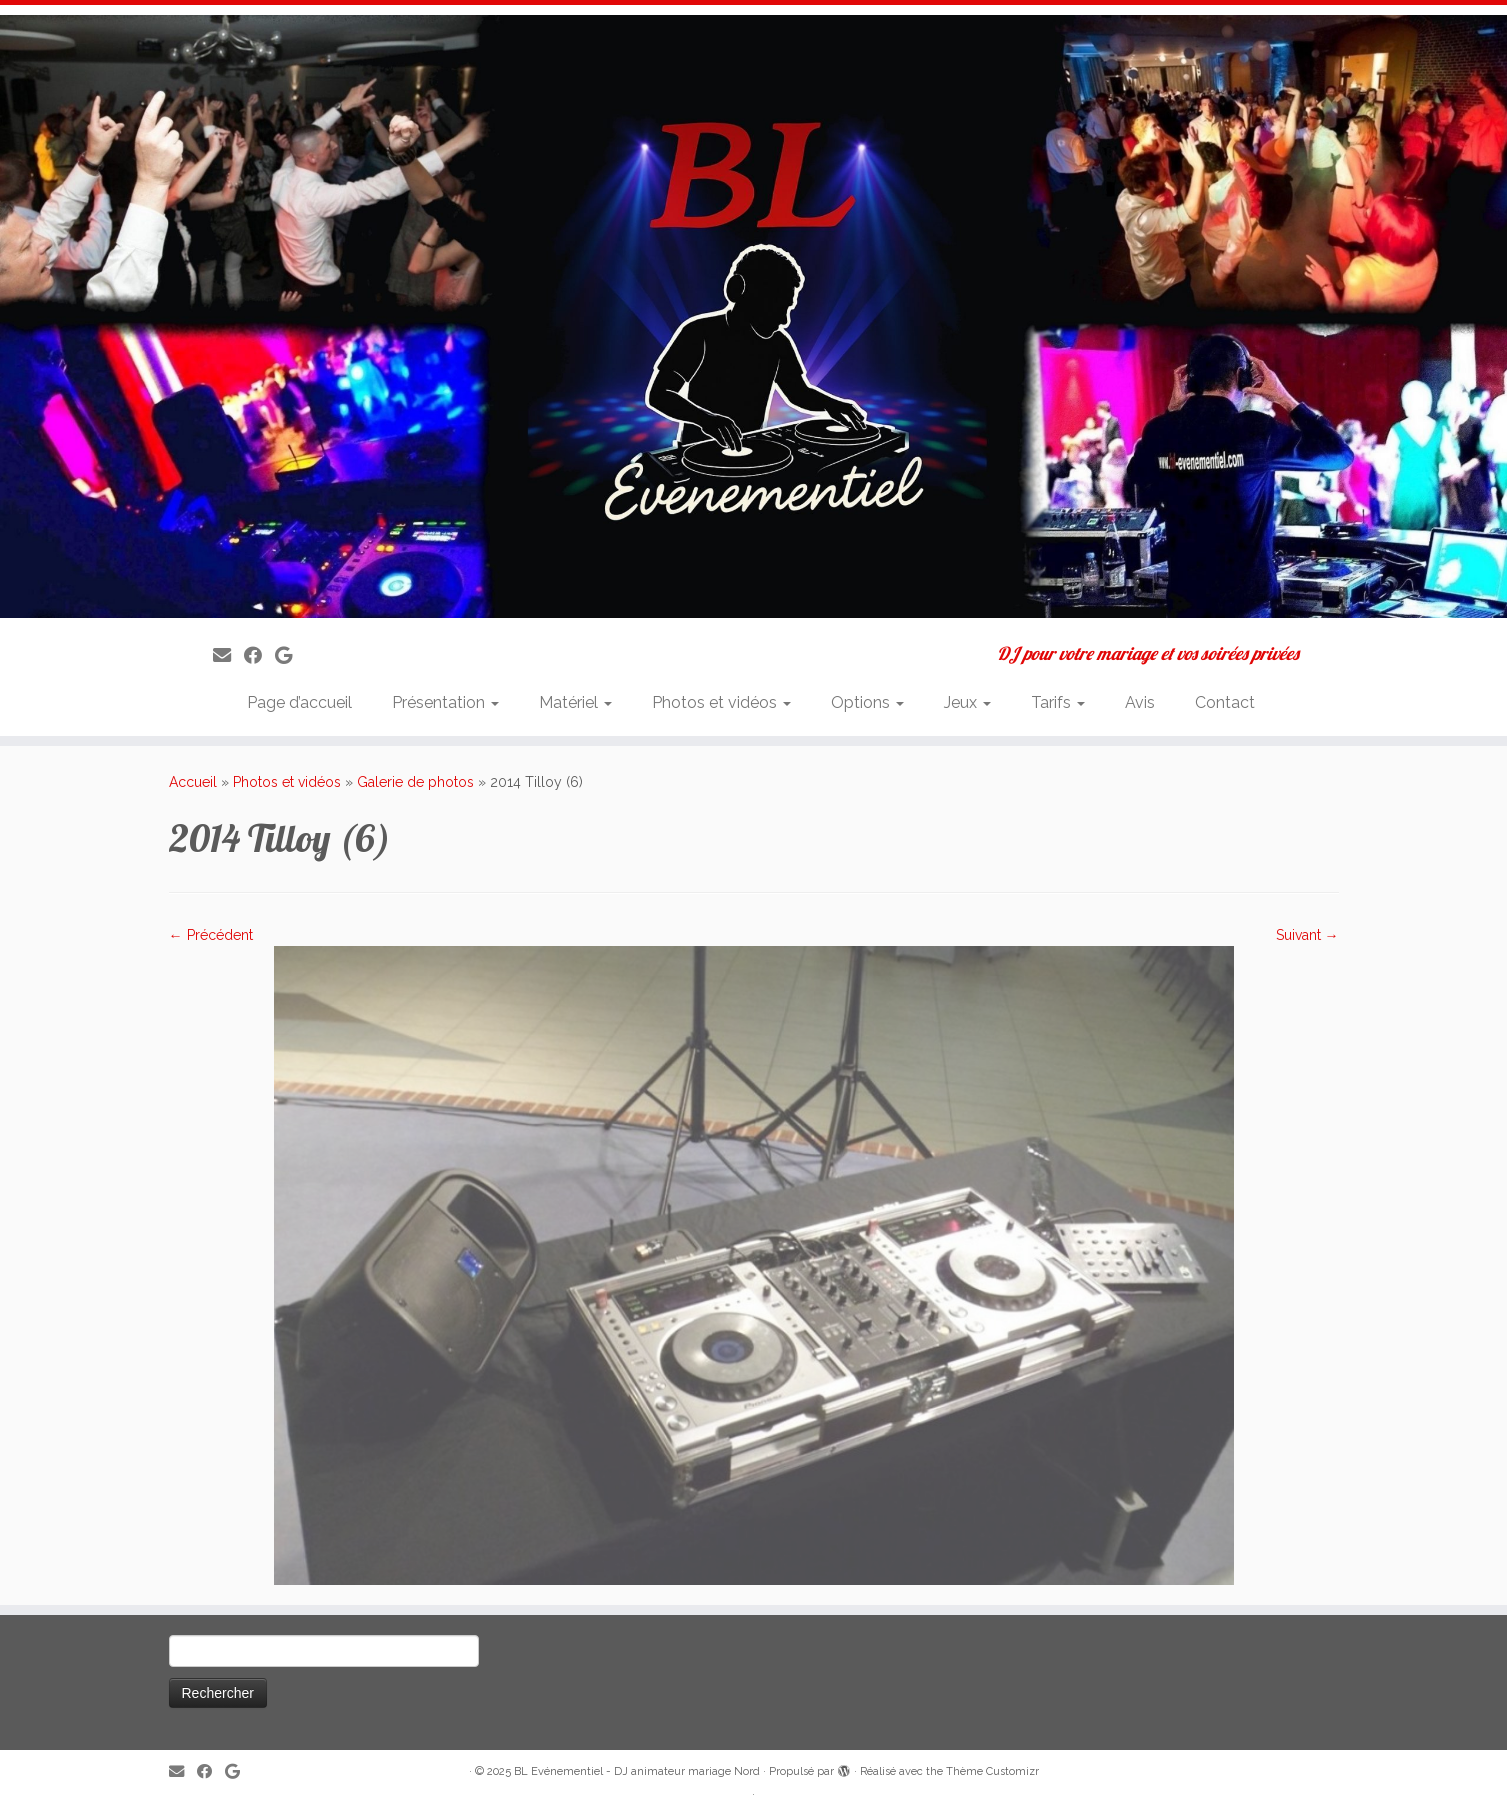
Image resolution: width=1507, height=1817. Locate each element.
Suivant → (1307, 935)
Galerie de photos (415, 782)
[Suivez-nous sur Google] (290, 655)
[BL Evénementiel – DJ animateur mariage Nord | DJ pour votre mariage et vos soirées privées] (753, 316)
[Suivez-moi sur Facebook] (259, 655)
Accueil (193, 782)
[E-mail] (228, 655)
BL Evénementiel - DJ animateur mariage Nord (637, 1771)
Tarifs (1058, 702)
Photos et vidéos (721, 702)
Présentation (445, 702)
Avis (1140, 702)
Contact (1225, 702)
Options (867, 702)
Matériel (575, 702)
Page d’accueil (299, 702)
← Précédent (211, 935)
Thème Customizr (992, 1771)
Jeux (967, 702)
